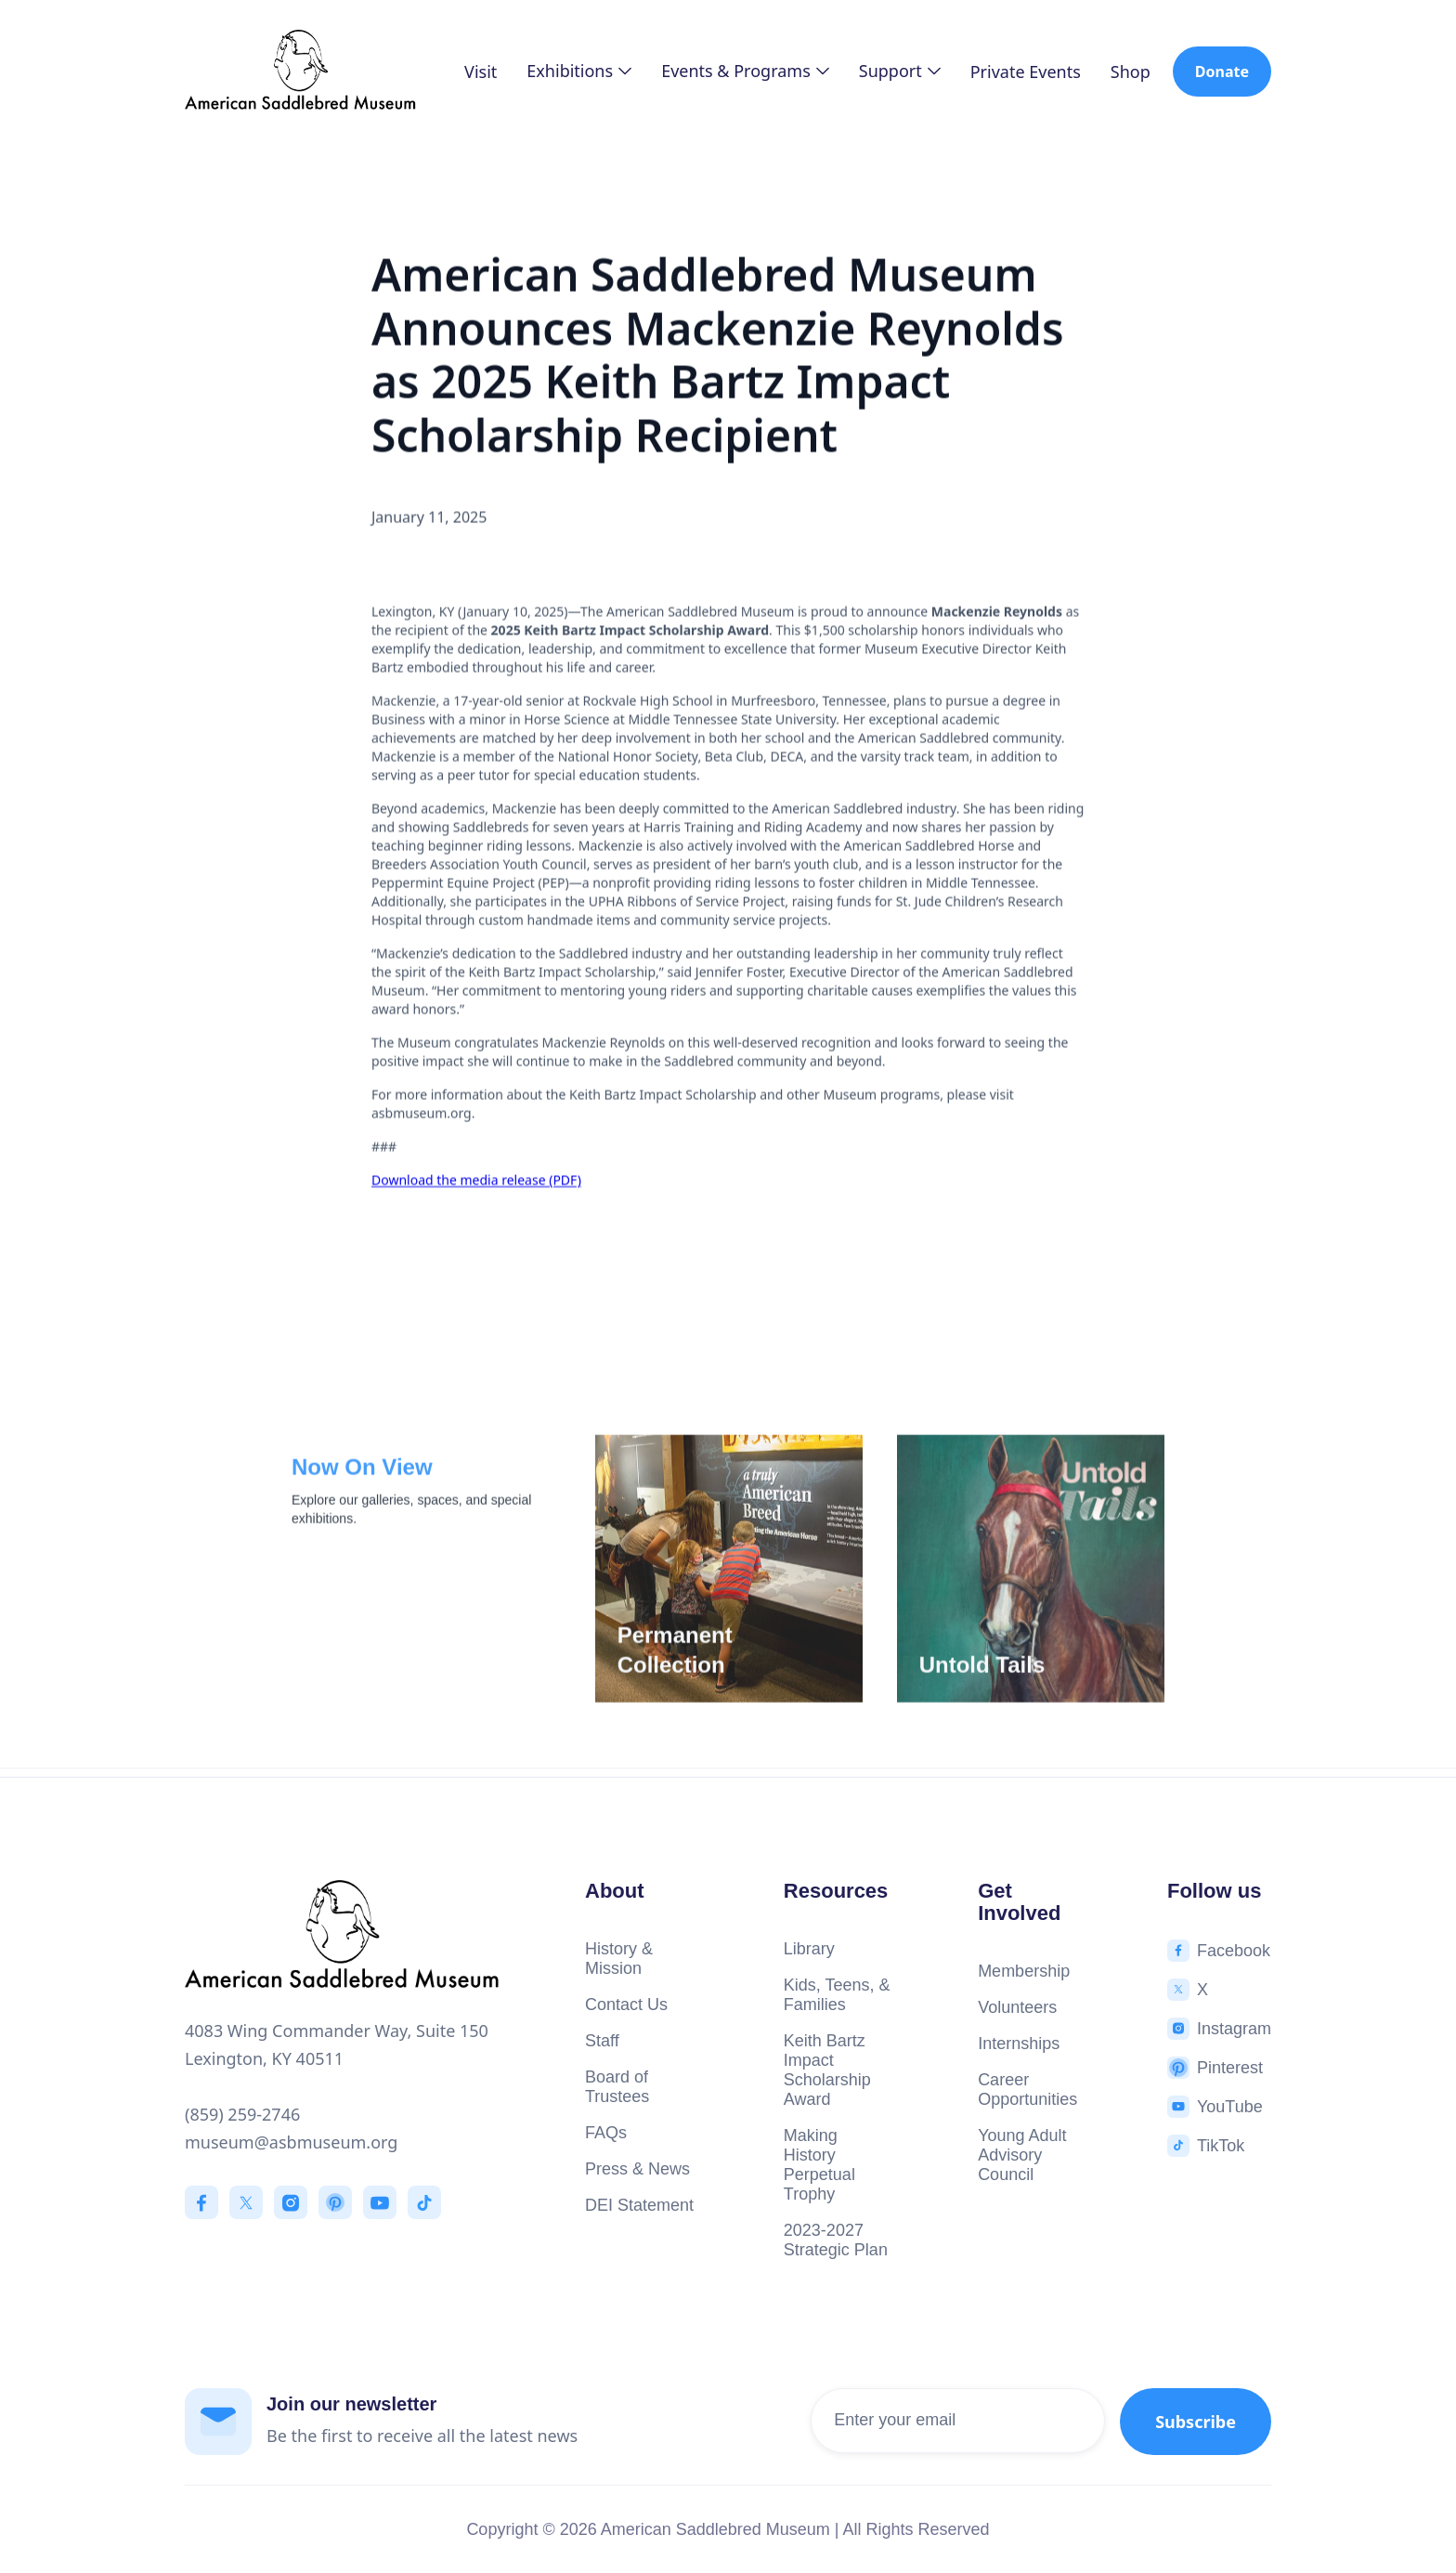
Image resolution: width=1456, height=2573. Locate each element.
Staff (602, 2040)
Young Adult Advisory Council (1022, 2155)
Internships (1019, 2043)
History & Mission (619, 1959)
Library (809, 1949)
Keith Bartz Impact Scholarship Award (827, 2070)
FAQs (606, 2132)
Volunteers (1017, 2007)
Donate (1222, 71)
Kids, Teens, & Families (837, 1995)
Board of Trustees (617, 2087)
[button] (578, 70)
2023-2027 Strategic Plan (836, 2240)
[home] (301, 72)
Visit (480, 71)
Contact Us (626, 2004)
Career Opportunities (1027, 2089)
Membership (1024, 1971)
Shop (1130, 71)
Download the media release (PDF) (476, 1181)
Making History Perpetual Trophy (819, 2164)
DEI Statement (639, 2205)
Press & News (637, 2169)
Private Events (1025, 71)
